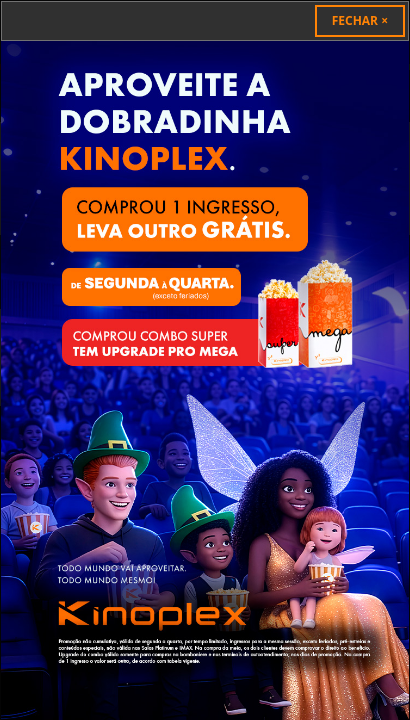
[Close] (360, 21)
